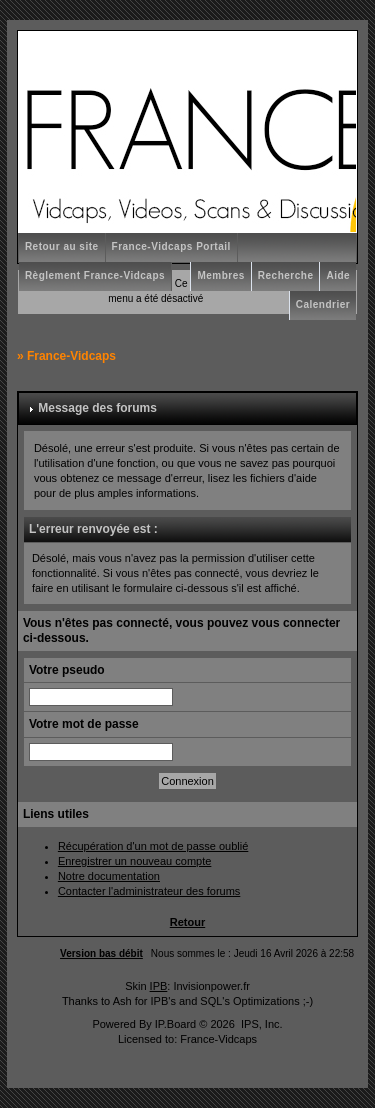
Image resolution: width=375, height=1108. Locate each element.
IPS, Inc (260, 1024)
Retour (187, 922)
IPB (159, 986)
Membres (220, 275)
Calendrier (323, 304)
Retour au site (62, 246)
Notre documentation (109, 876)
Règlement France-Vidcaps (95, 275)
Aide (338, 275)
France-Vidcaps (71, 356)
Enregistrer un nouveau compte (134, 861)
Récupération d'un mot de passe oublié (153, 846)
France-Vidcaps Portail (171, 246)
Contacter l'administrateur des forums (149, 891)
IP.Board (175, 1024)
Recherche (286, 275)
